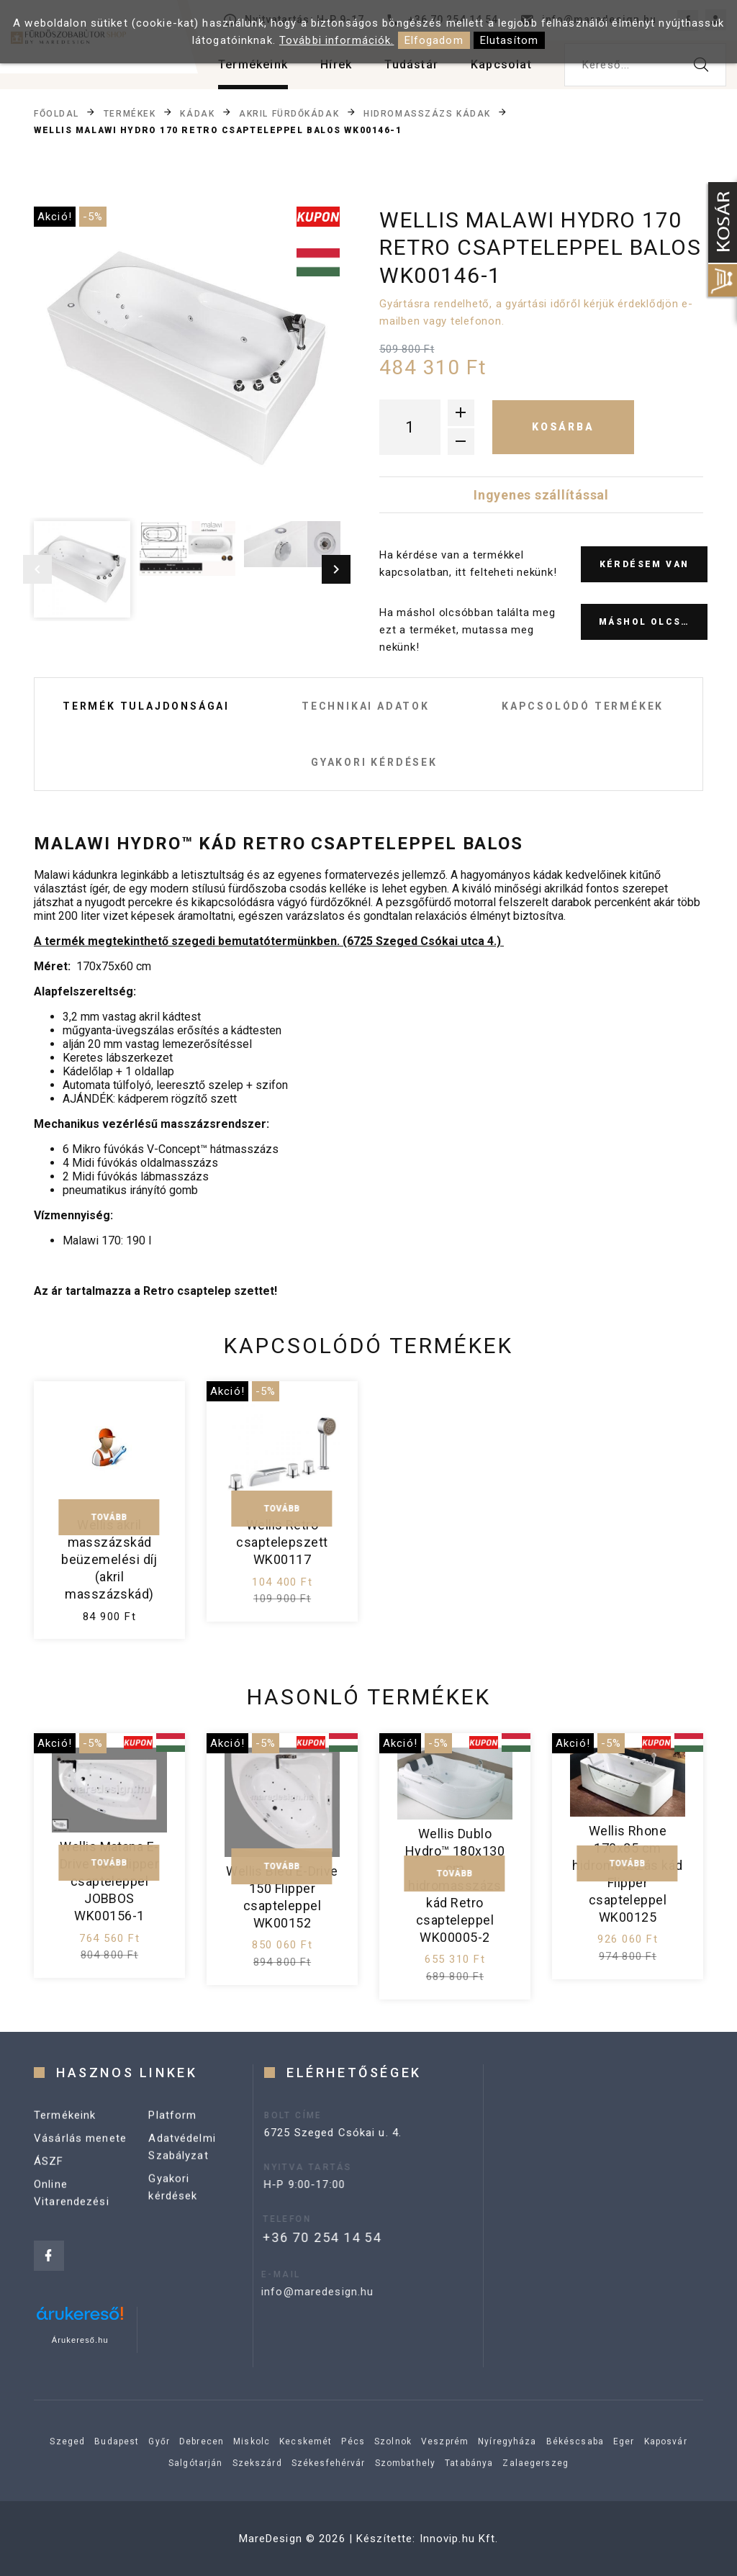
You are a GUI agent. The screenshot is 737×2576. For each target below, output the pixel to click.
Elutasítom (509, 40)
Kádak (197, 113)
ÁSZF (49, 2172)
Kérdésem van (644, 564)
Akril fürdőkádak (289, 113)
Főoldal (56, 113)
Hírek (336, 64)
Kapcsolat (501, 64)
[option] (187, 359)
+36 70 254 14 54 (296, 2237)
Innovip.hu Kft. (459, 2538)
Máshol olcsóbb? (653, 622)
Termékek (129, 113)
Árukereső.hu (80, 2340)
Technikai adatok (366, 706)
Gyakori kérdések (374, 762)
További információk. (336, 40)
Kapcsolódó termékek (583, 706)
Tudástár (411, 64)
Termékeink (253, 64)
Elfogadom (434, 40)
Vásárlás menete (80, 2149)
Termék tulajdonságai (146, 706)
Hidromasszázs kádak (427, 113)
